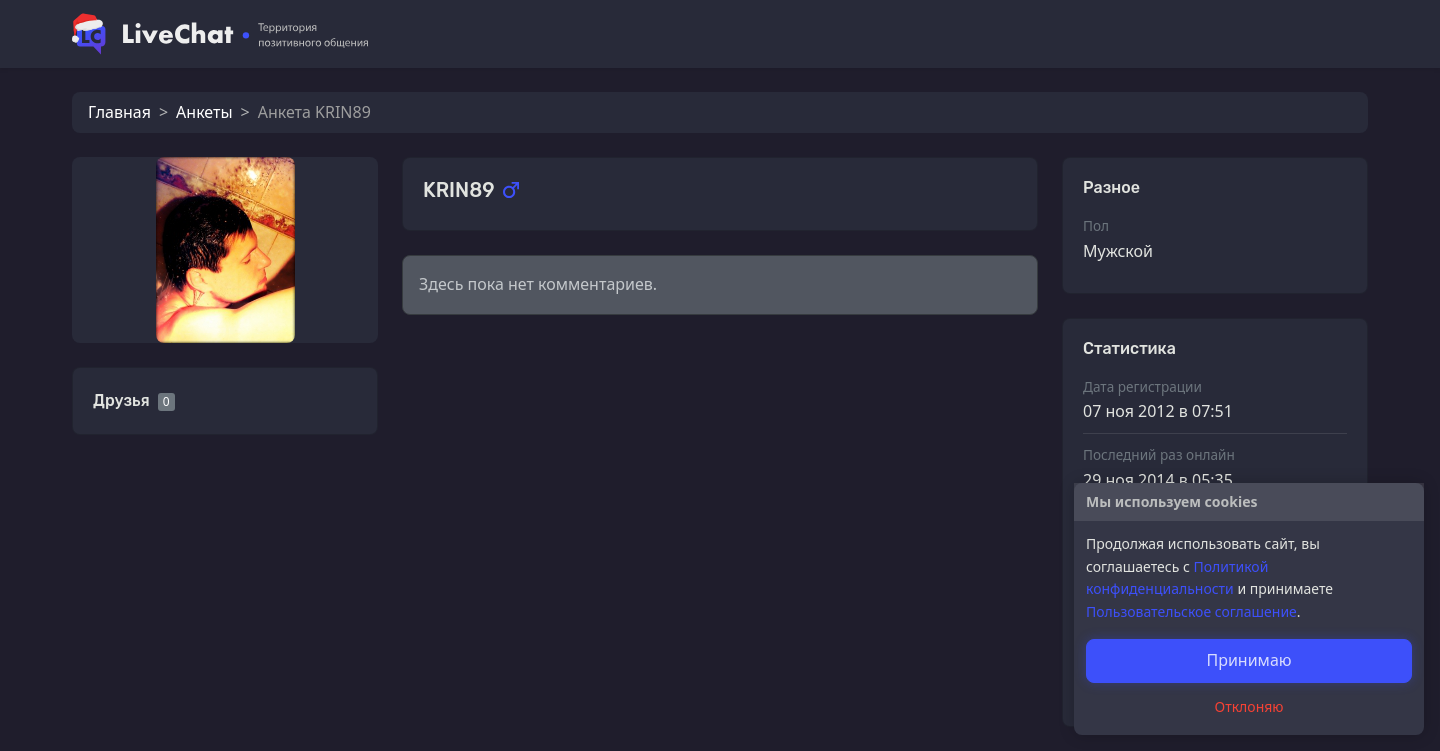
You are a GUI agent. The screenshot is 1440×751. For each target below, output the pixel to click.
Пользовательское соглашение (1191, 611)
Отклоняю (1249, 706)
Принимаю (1248, 660)
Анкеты (204, 112)
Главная (119, 112)
